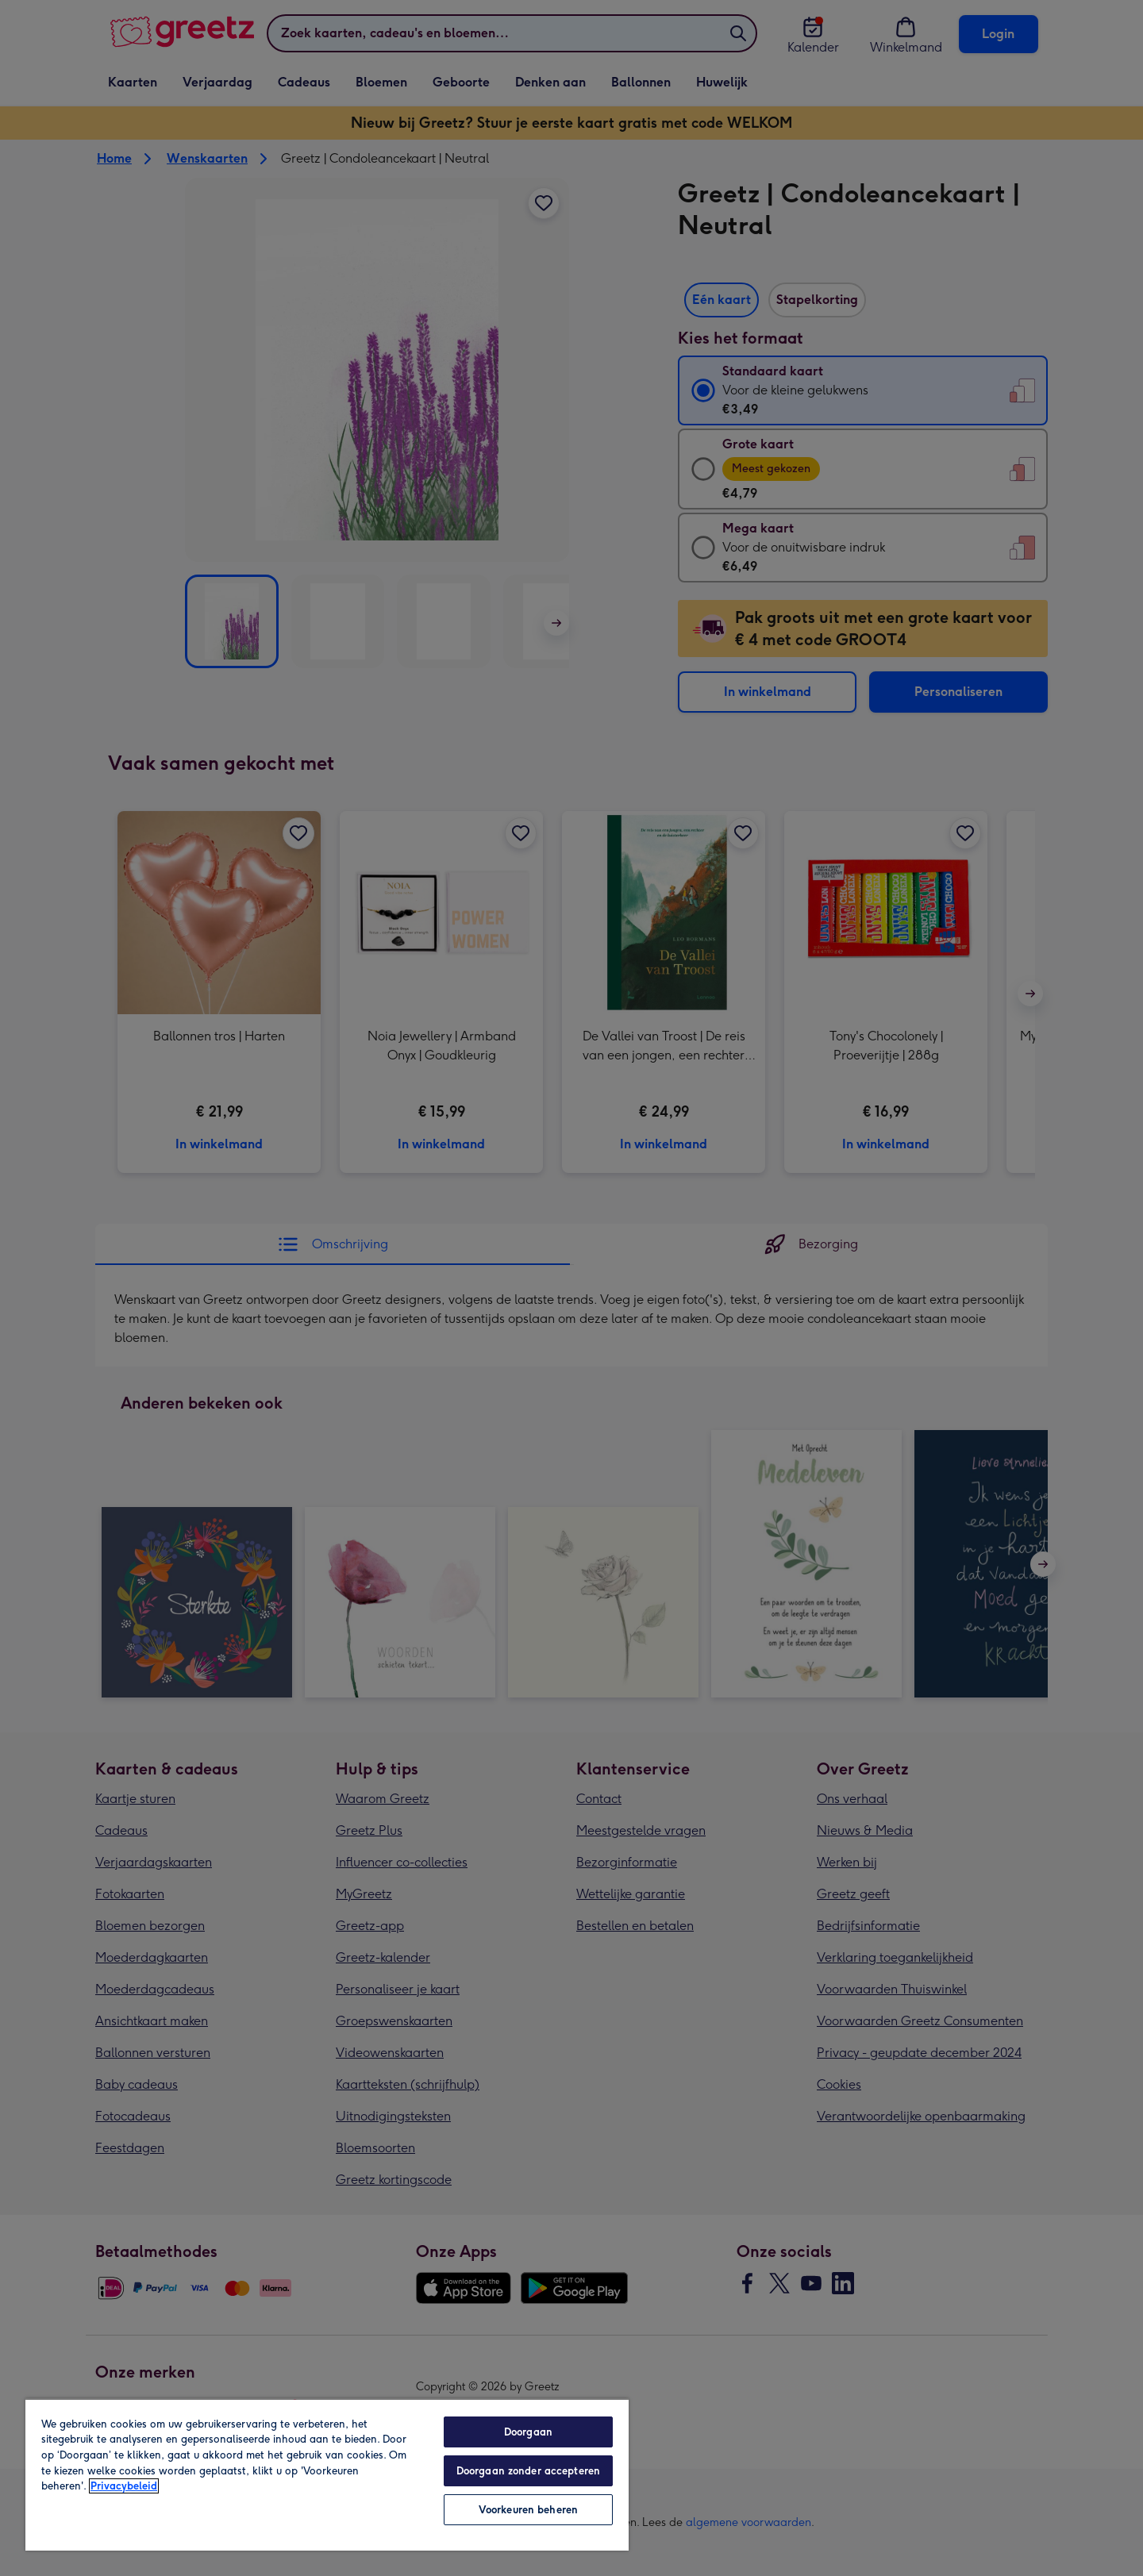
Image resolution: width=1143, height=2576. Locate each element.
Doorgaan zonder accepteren (528, 2471)
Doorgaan (528, 2432)
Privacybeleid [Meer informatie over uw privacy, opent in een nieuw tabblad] (123, 2486)
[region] (327, 2474)
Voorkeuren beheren (528, 2510)
